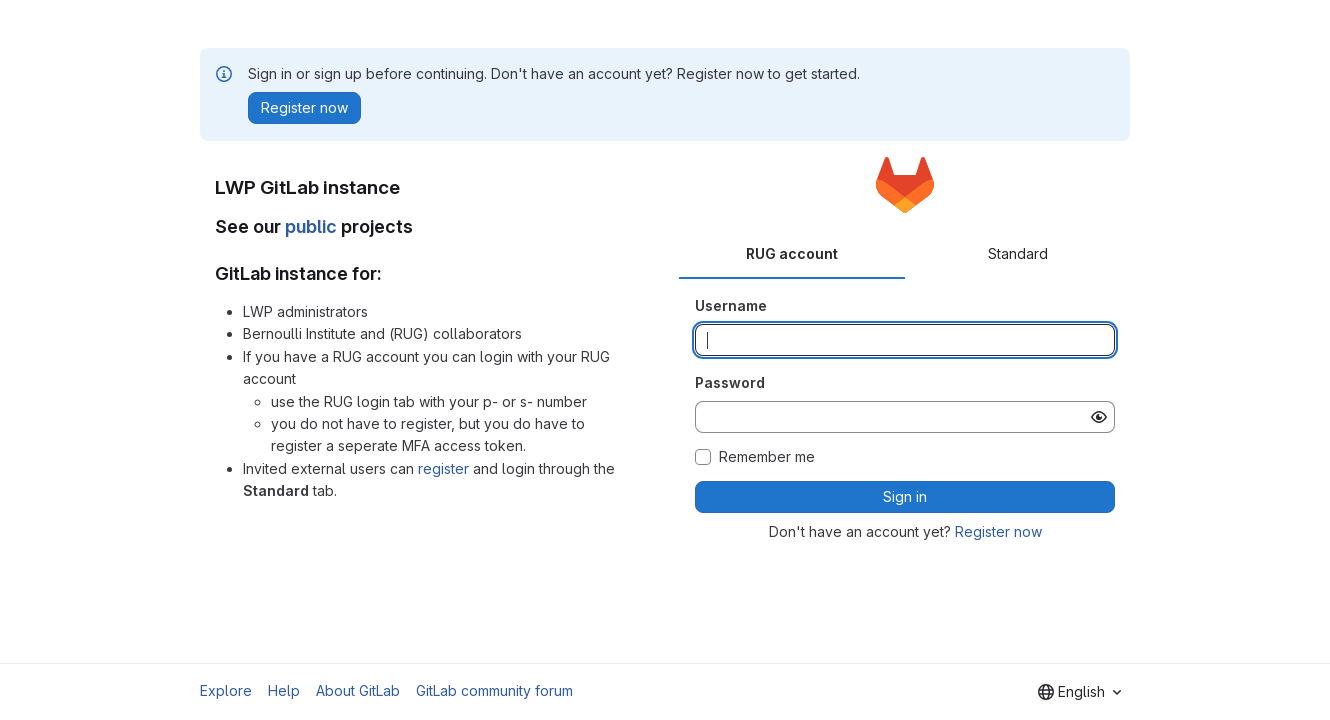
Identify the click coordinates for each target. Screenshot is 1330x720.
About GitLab (358, 690)
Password (730, 382)
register (443, 468)
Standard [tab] (1018, 253)
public (311, 226)
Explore (226, 690)
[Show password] (1099, 417)
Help (284, 690)
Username (731, 305)
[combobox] (1079, 692)
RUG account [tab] (792, 253)
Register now (998, 531)
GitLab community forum (494, 690)
